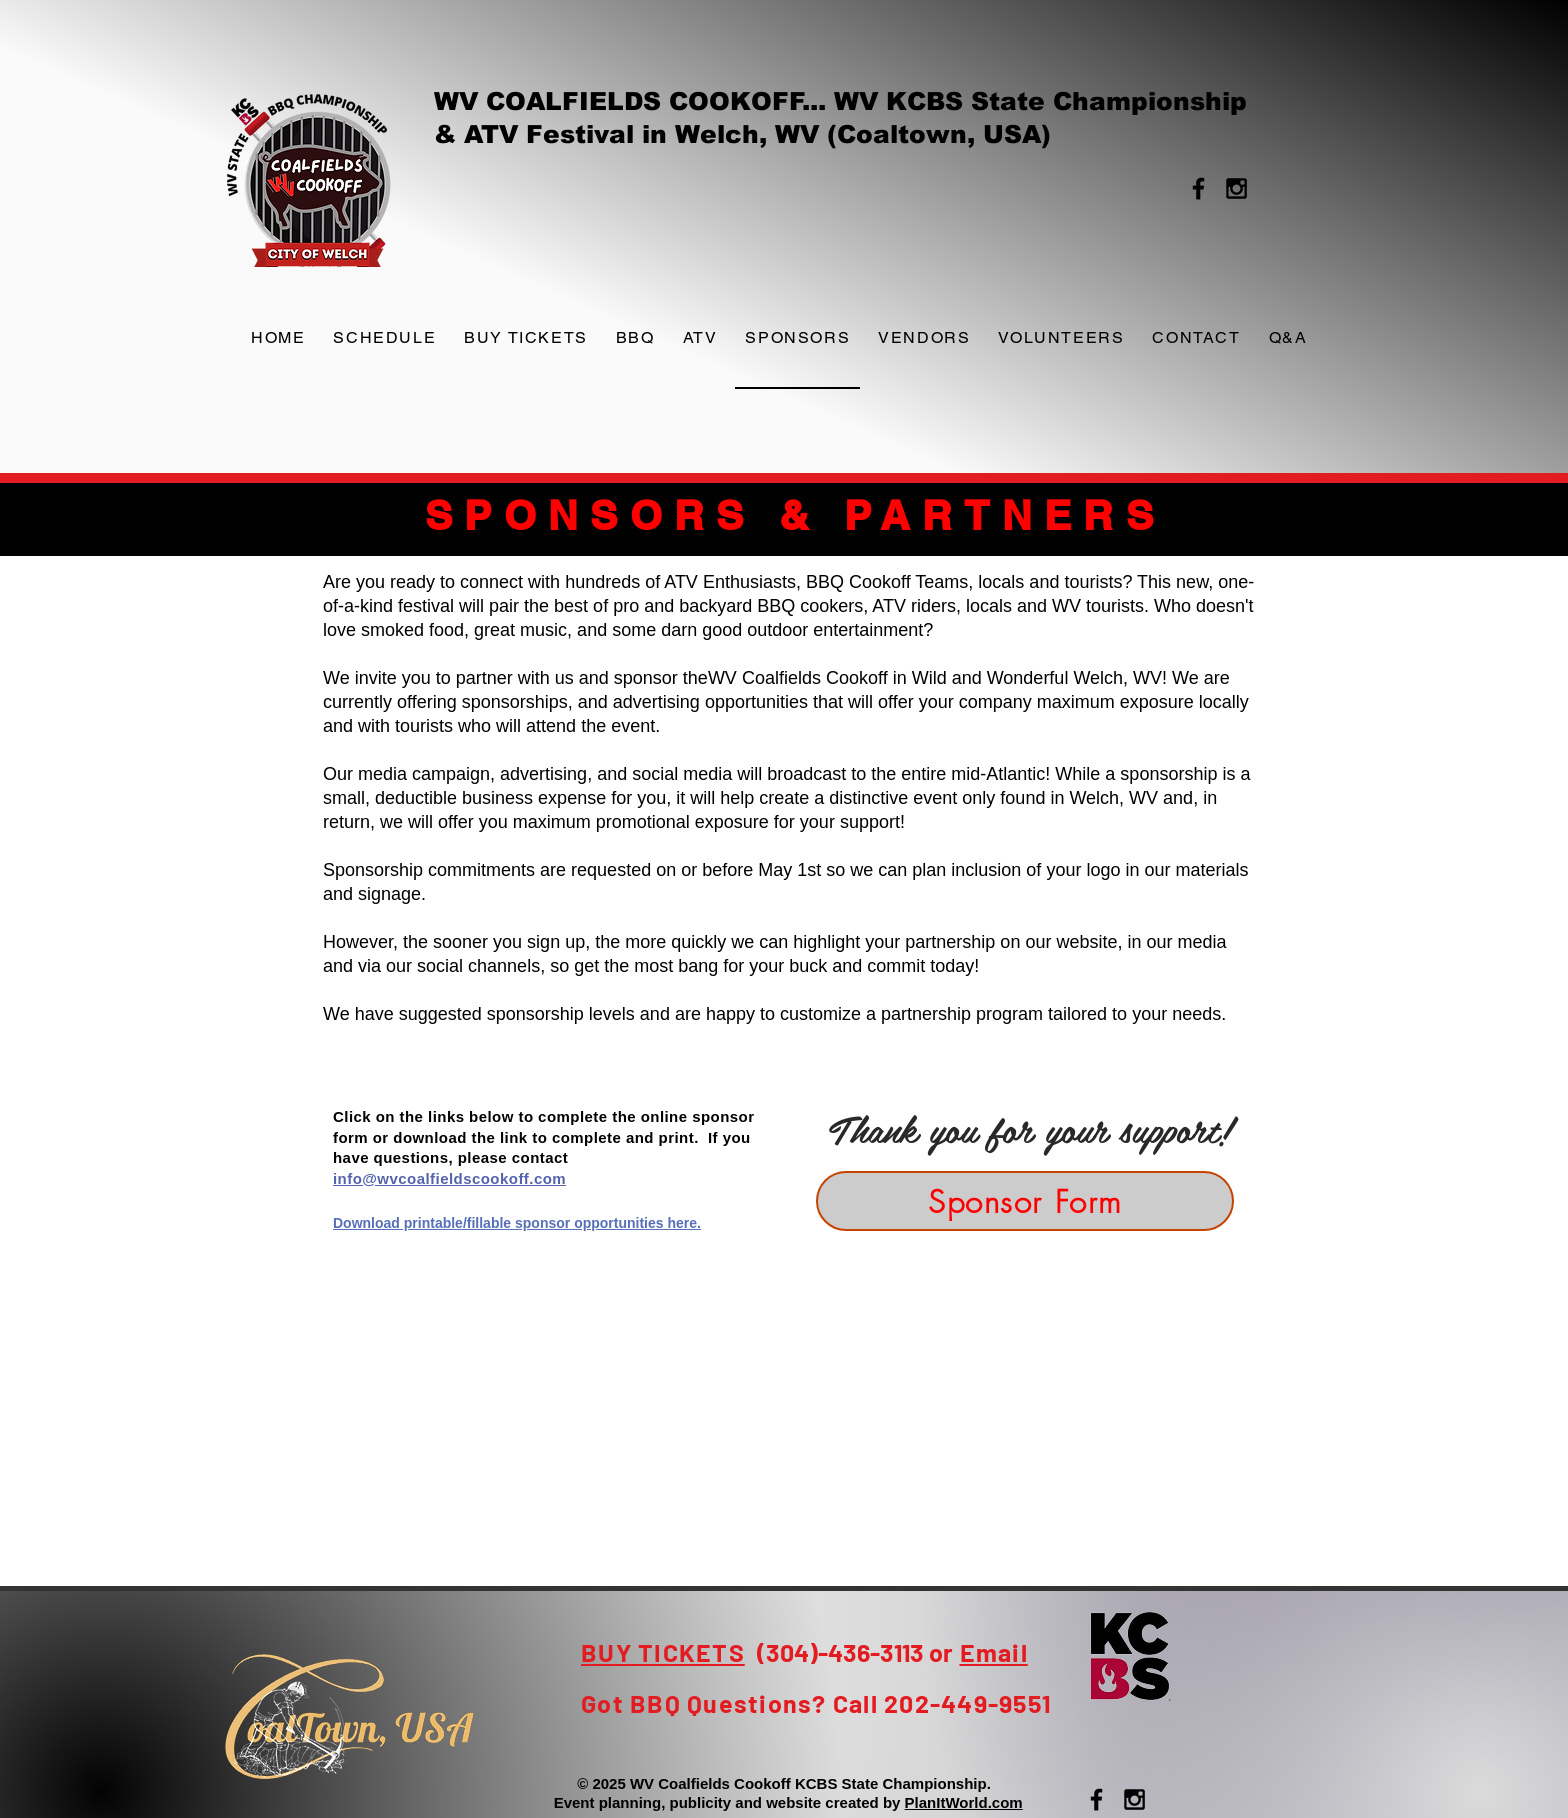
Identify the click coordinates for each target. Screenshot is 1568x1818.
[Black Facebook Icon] (1198, 188)
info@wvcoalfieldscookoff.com (449, 1178)
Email (994, 1652)
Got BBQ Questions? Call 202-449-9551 (816, 1703)
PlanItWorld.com (964, 1802)
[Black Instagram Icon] (1236, 188)
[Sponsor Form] (1025, 1201)
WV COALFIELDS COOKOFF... (634, 101)
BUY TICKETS (663, 1652)
